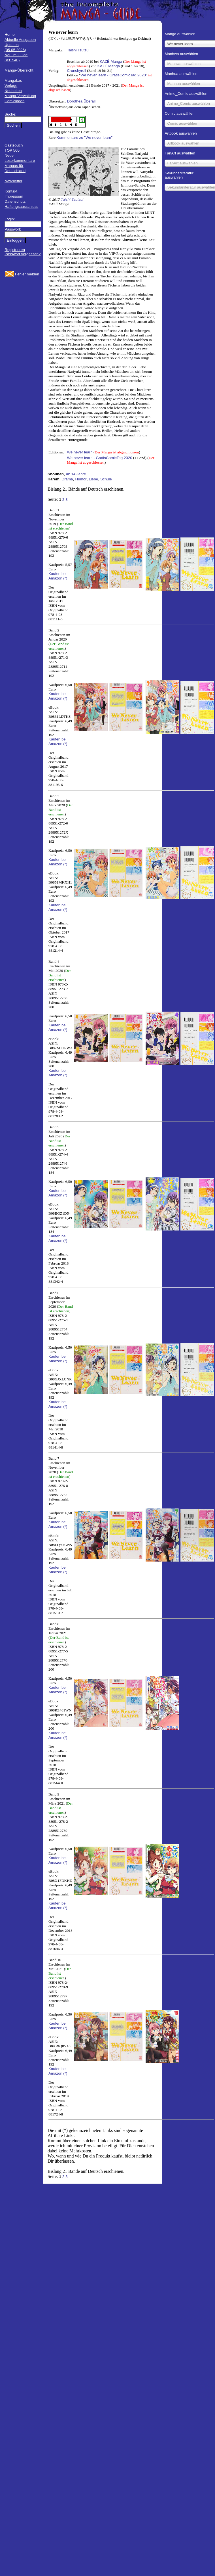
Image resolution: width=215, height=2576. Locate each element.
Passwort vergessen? (23, 254)
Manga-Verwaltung (20, 96)
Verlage (11, 85)
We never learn (79, 452)
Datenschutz (15, 201)
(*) (65, 578)
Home (10, 34)
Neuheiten (13, 91)
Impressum (14, 196)
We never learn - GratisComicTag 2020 (113, 75)
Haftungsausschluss (21, 206)
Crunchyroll (76, 70)
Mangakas (13, 80)
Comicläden (14, 101)
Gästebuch (14, 145)
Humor (81, 479)
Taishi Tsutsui (78, 50)
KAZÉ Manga (111, 61)
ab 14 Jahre (76, 474)
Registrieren (15, 250)
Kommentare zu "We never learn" (84, 137)
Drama (67, 479)
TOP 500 (12, 150)
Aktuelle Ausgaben (20, 39)
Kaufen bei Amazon (57, 576)
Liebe (93, 479)
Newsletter (13, 181)
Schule (106, 479)
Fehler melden (27, 274)
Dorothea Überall (81, 101)
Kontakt (11, 191)
